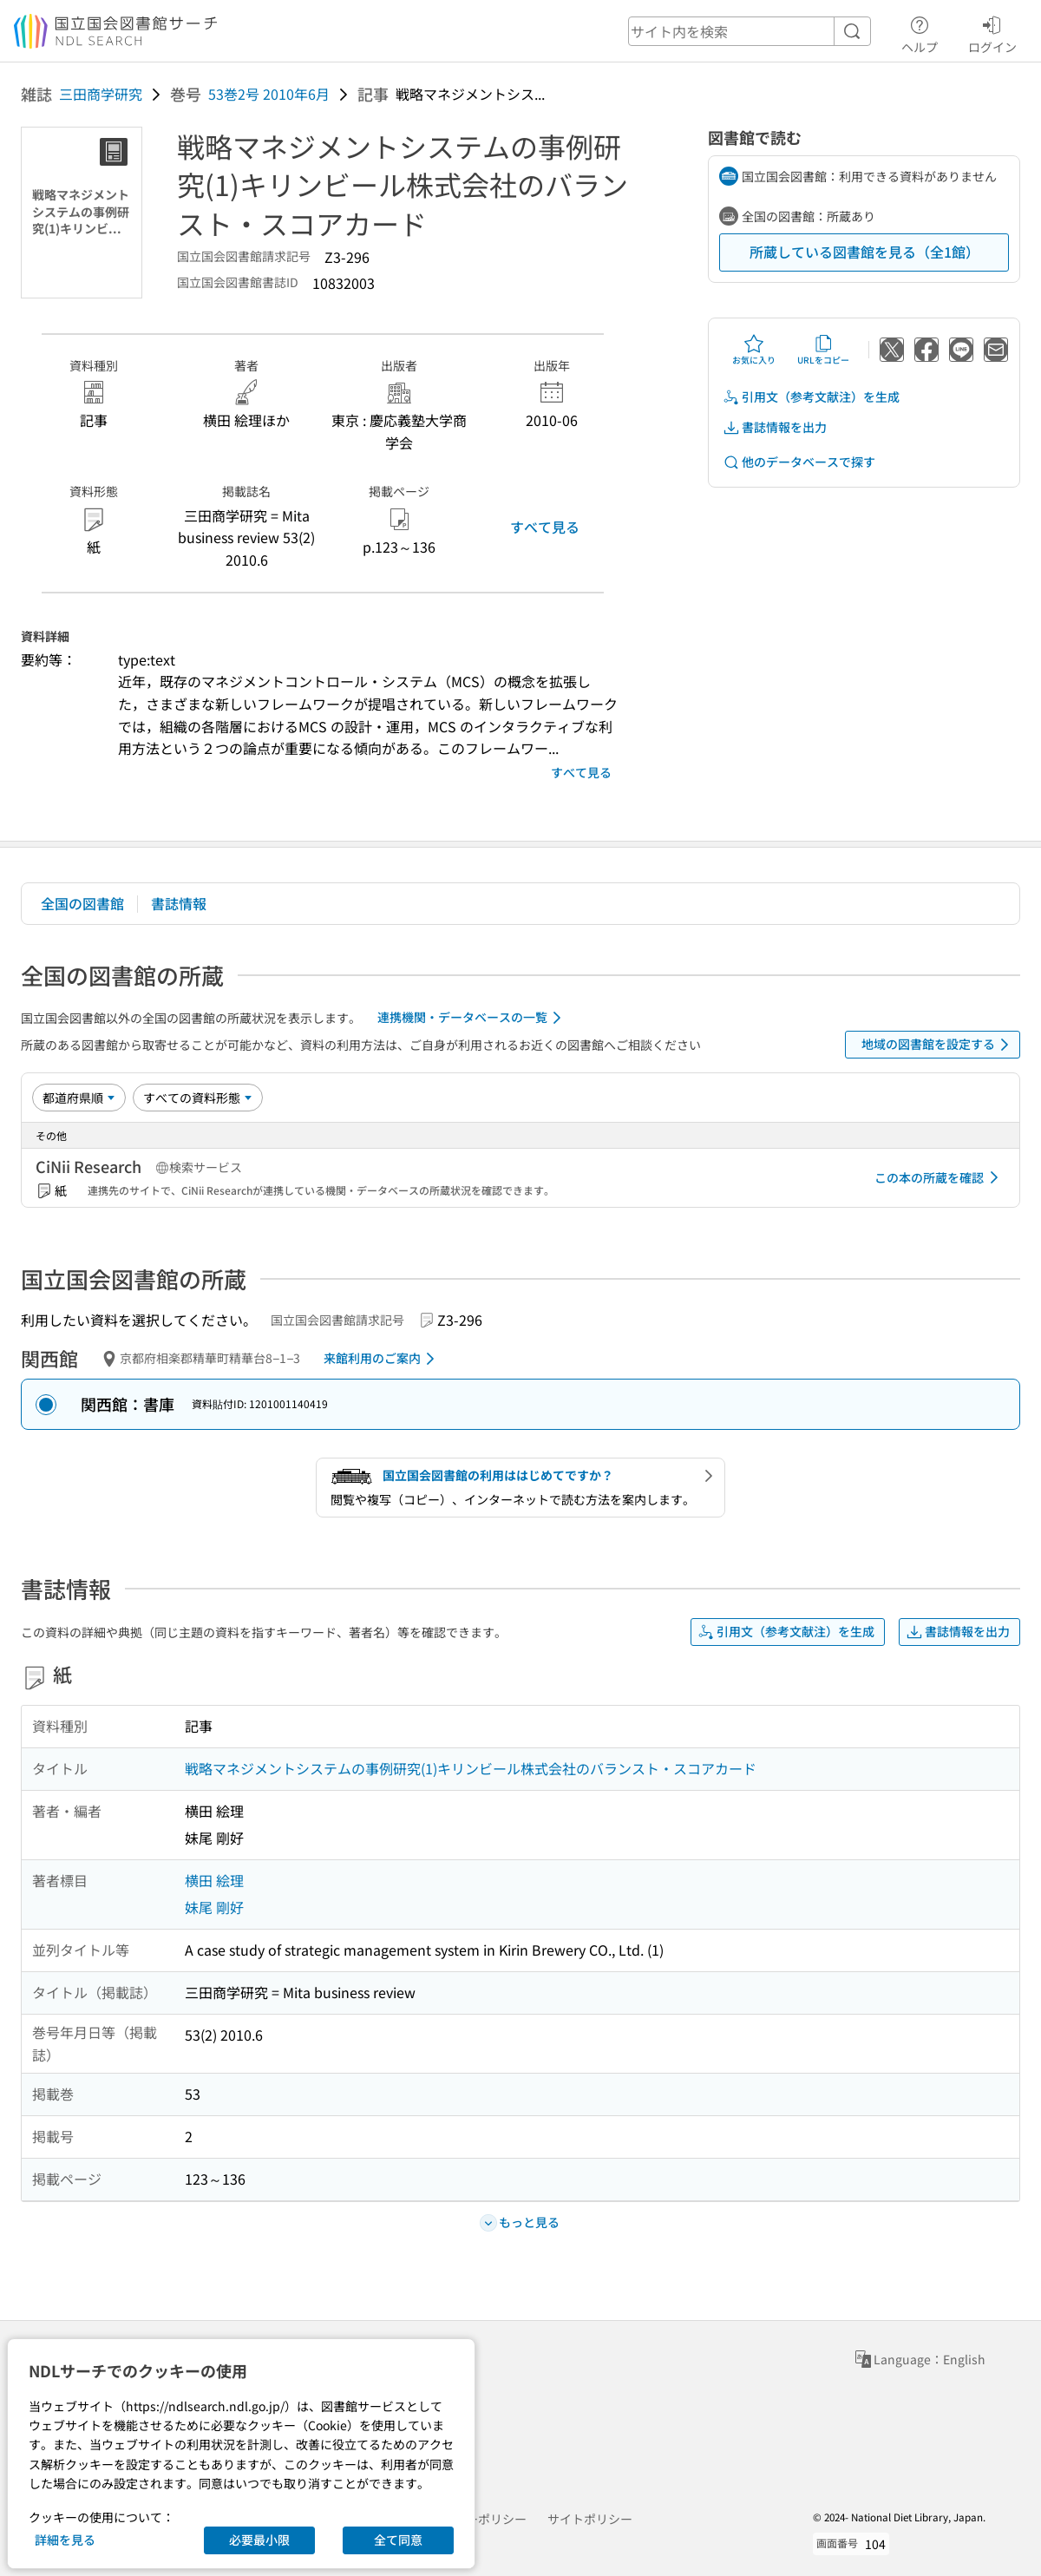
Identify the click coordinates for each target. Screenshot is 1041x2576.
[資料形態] (198, 1097)
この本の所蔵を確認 (939, 1177)
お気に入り (754, 349)
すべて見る (544, 526)
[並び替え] (79, 1097)
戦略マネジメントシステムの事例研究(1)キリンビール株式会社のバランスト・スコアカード (470, 1768)
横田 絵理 (214, 1880)
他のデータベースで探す (799, 462)
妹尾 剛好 (214, 1907)
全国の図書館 (82, 903)
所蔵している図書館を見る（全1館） (864, 251)
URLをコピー (823, 349)
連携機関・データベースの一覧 (472, 1017)
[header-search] (749, 31)
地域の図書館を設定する (938, 1044)
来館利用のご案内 (382, 1358)
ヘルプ (919, 32)
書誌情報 (178, 903)
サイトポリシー (589, 2518)
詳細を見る (65, 2539)
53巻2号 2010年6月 (269, 93)
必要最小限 (259, 2539)
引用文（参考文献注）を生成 (811, 397)
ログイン (992, 32)
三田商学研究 (100, 93)
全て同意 (398, 2539)
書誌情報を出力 (775, 427)
